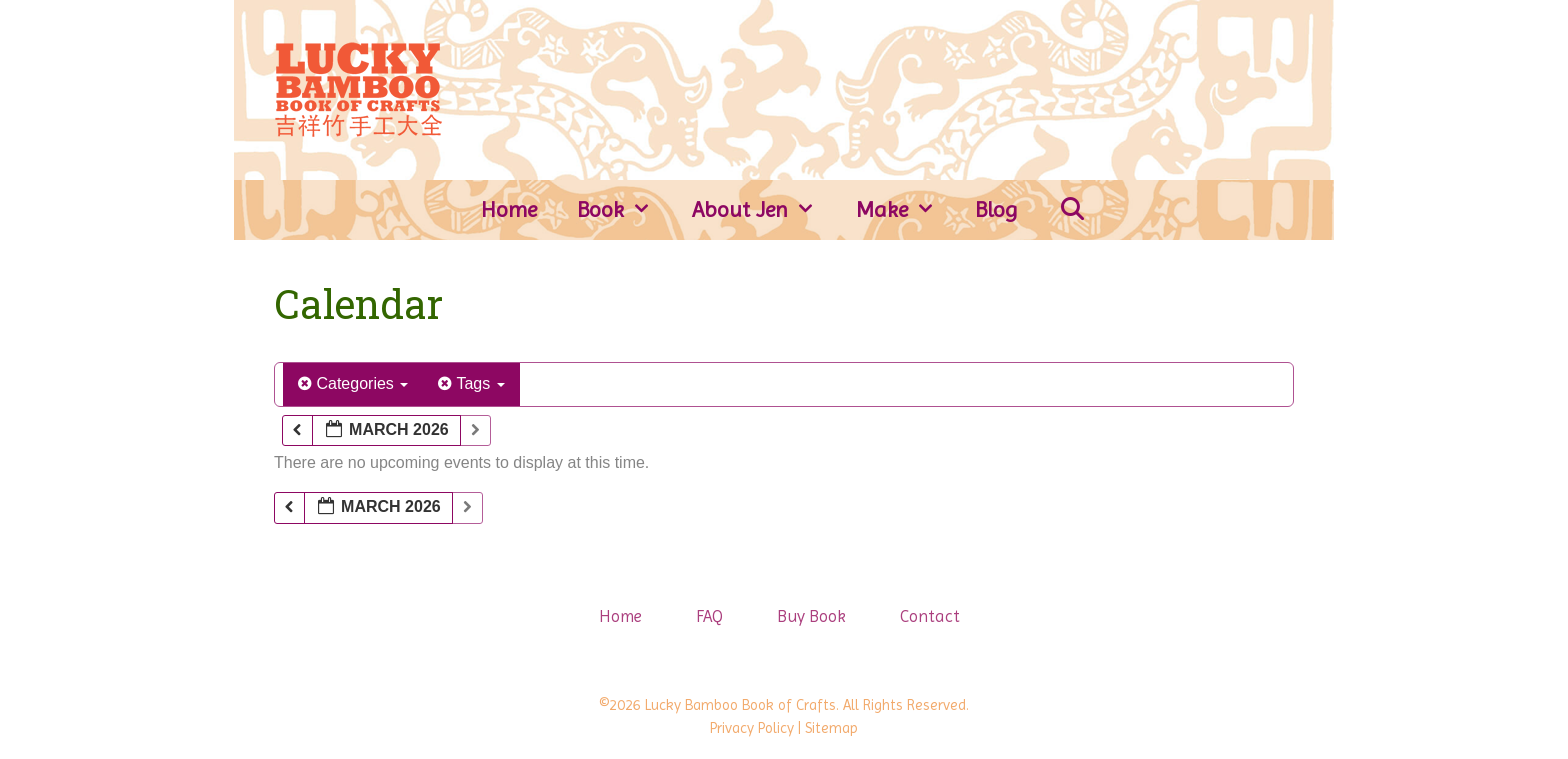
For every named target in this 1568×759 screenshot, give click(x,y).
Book (624, 210)
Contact (930, 616)
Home (509, 209)
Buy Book (811, 616)
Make (906, 210)
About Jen (764, 210)
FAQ (709, 616)
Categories (353, 383)
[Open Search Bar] (1072, 210)
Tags (471, 383)
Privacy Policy (752, 728)
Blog (996, 209)
